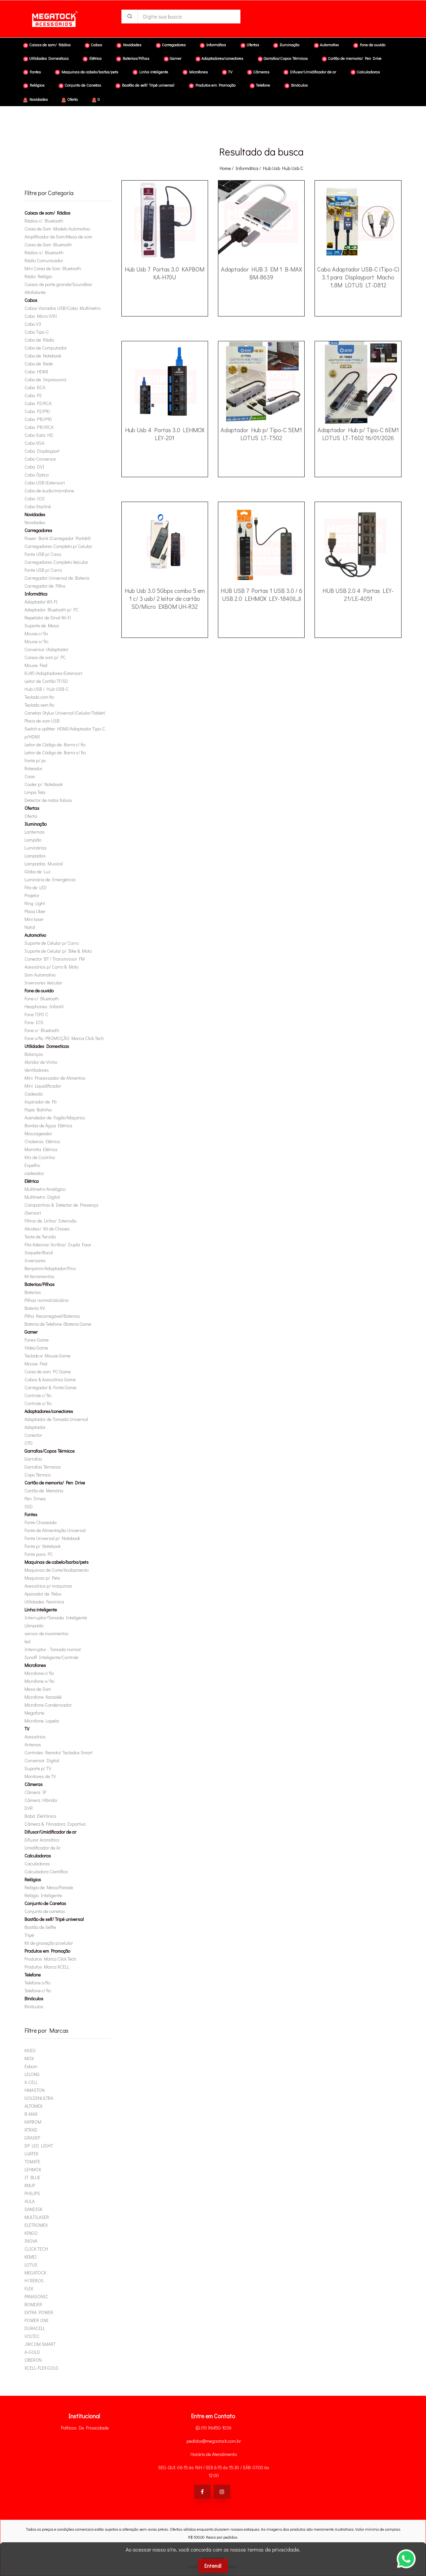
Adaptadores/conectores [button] (219, 59)
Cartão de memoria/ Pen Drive (54, 1482)
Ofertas (31, 808)
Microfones (35, 1665)
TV (26, 1728)
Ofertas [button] (249, 45)
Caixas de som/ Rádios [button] (46, 45)
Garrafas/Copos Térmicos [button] (283, 59)
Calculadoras (37, 1855)
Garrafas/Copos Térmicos (49, 1451)
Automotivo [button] (326, 45)
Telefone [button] (260, 85)
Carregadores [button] (171, 45)
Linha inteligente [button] (150, 72)
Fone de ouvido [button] (369, 45)
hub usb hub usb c (283, 168)
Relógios (32, 1879)
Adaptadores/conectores (48, 1411)
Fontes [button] (32, 72)
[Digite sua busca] (189, 16)
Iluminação (35, 824)
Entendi (213, 2565)
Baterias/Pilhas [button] (132, 59)
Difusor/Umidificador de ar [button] (309, 72)
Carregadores (38, 530)
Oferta (69, 100)
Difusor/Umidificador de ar (50, 1832)
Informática (247, 168)
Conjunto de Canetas (45, 1903)
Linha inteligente (40, 1609)
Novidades (35, 100)
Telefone (32, 1975)
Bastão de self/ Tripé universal (54, 1919)
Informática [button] (213, 45)
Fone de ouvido (39, 990)
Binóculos (33, 1998)
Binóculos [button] (296, 85)
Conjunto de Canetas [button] (80, 85)
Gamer (31, 1332)
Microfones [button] (195, 72)
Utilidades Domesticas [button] (45, 59)
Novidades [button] (128, 45)
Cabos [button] (93, 45)
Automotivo (35, 935)
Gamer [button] (172, 59)
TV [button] (227, 72)
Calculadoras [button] (365, 72)
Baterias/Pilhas (39, 1284)
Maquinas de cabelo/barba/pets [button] (86, 72)
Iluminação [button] (286, 45)
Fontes (30, 1514)
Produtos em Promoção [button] (212, 85)
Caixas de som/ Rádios (47, 213)
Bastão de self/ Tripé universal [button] (144, 85)
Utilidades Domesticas (46, 1046)
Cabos (30, 300)
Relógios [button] (33, 85)
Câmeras (33, 1784)
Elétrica (31, 1181)
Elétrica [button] (92, 59)
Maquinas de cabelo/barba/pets (56, 1562)
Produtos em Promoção (47, 1951)
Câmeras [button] (258, 72)
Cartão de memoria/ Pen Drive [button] (351, 59)
